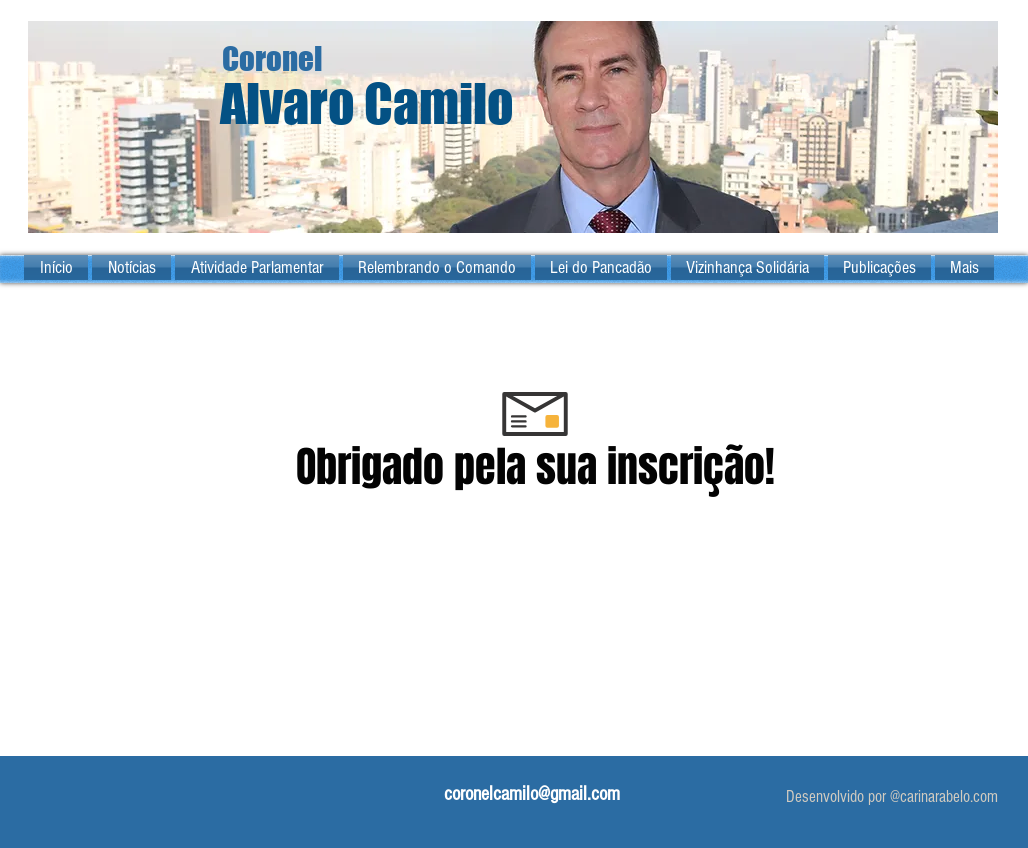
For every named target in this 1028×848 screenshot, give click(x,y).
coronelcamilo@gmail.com (532, 794)
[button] (257, 267)
